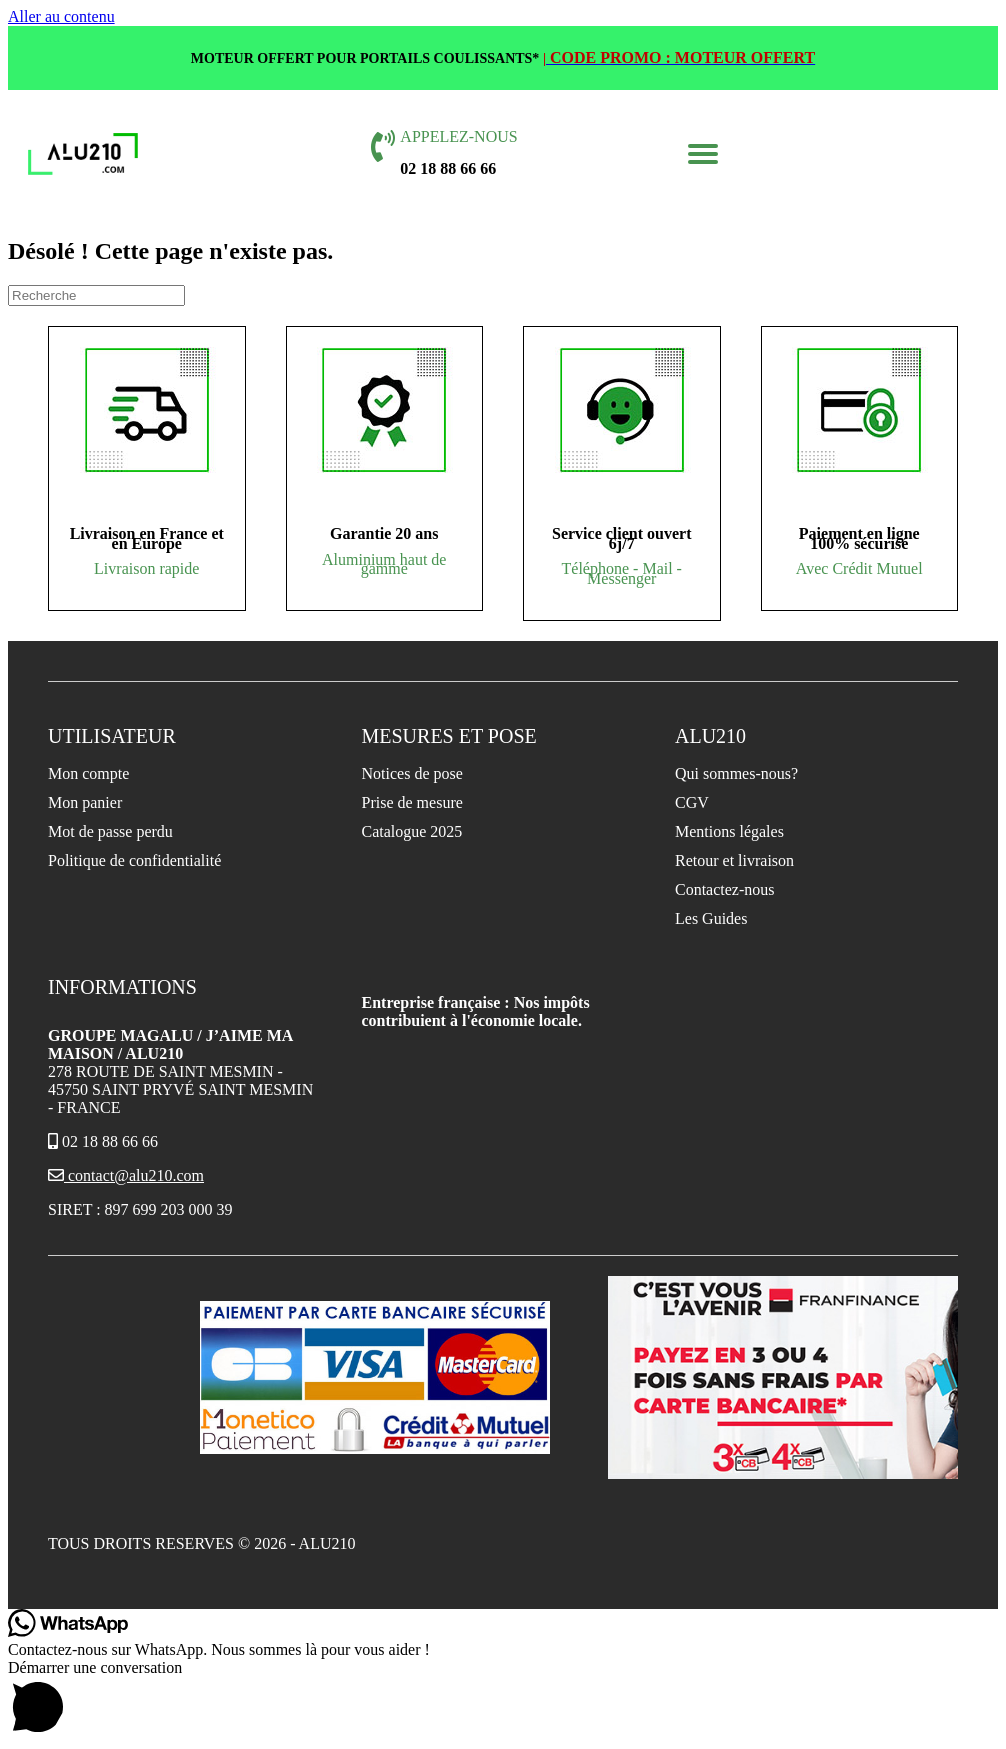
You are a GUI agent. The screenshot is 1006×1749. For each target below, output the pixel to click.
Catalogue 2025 (412, 831)
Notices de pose (412, 773)
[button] (703, 154)
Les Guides (711, 918)
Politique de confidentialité (134, 860)
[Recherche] (96, 295)
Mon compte (88, 773)
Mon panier (85, 802)
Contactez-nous (725, 889)
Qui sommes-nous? (736, 773)
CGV (692, 802)
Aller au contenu (61, 16)
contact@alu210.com (126, 1175)
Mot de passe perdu (110, 831)
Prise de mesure (412, 802)
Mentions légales (729, 831)
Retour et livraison (734, 860)
